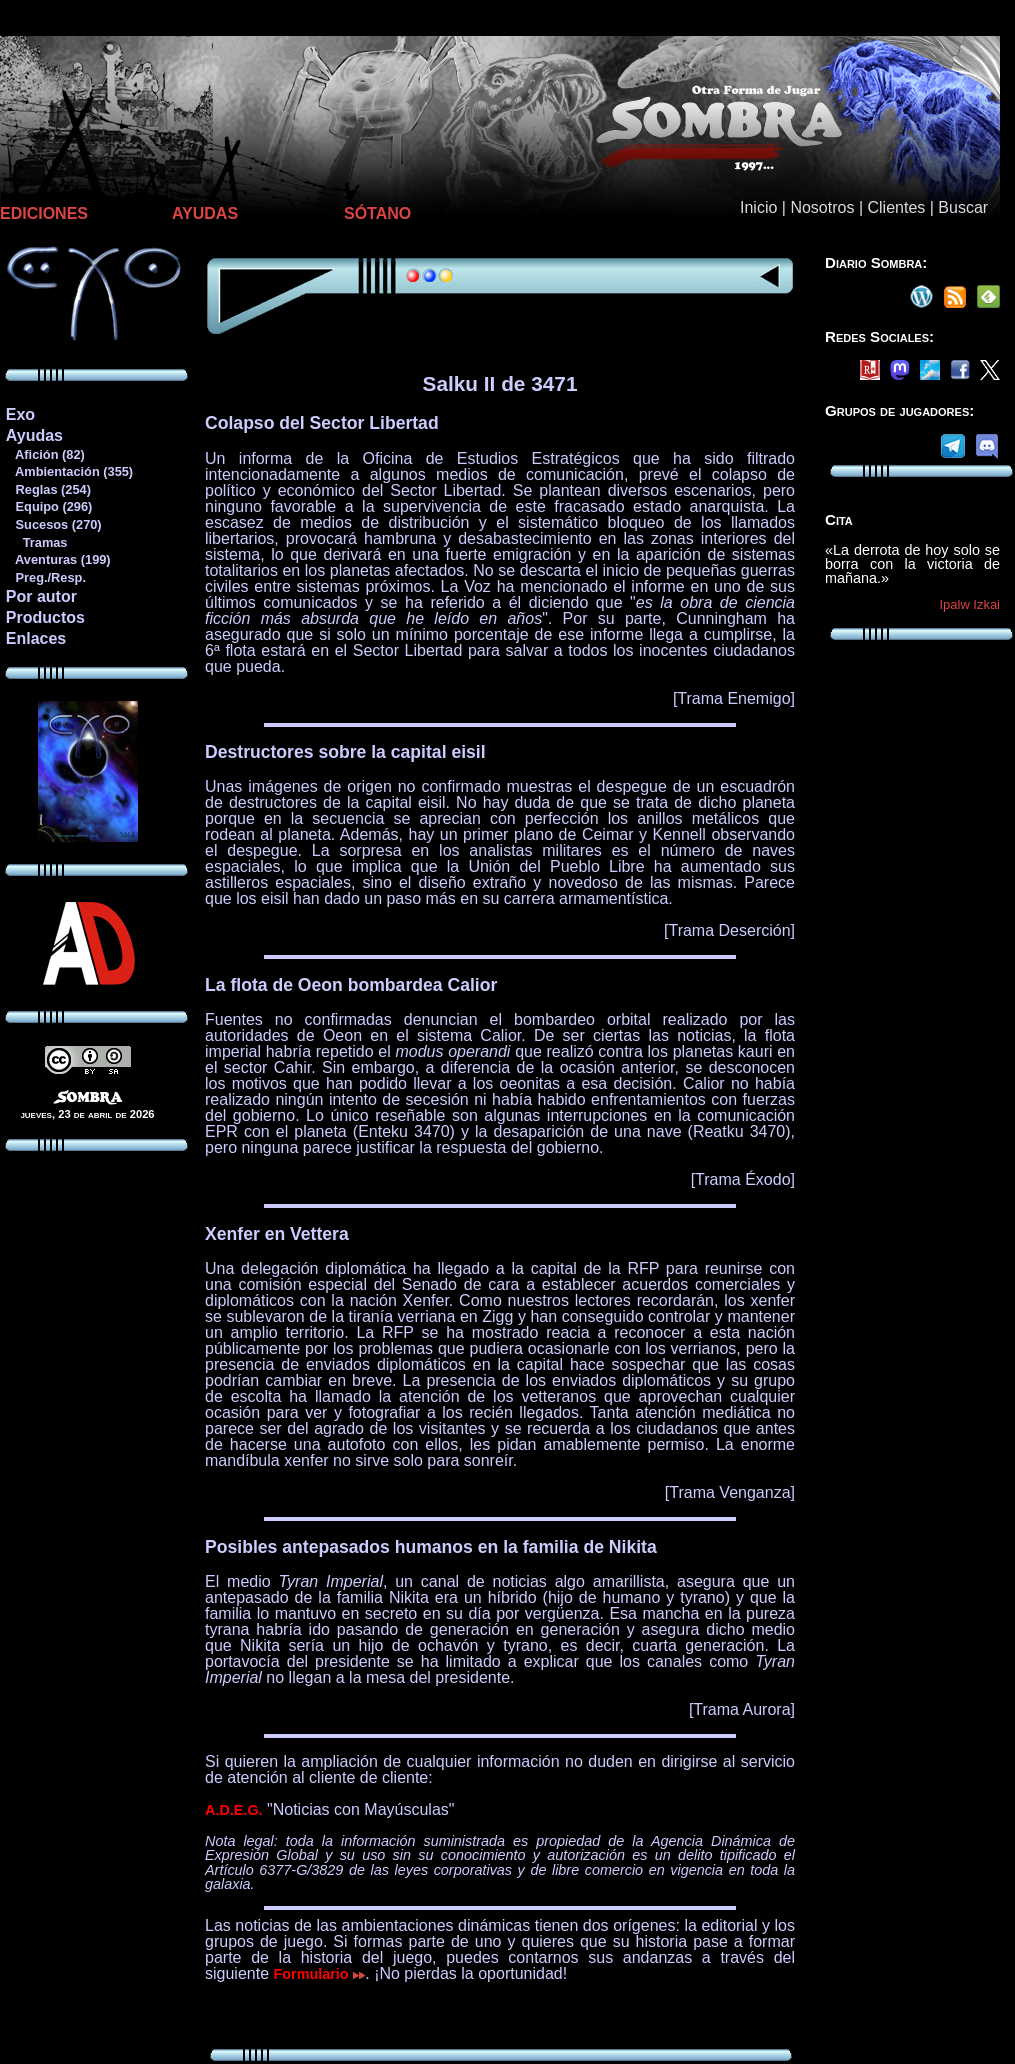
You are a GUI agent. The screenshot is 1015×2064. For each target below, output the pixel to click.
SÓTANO (377, 213)
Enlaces (36, 638)
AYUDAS (205, 213)
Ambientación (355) (69, 471)
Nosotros (822, 207)
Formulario (320, 1974)
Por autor (41, 596)
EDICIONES (44, 213)
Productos (45, 617)
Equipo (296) (48, 506)
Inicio (758, 207)
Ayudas (34, 435)
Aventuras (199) (58, 559)
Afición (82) (45, 454)
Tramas (36, 542)
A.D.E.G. (234, 1810)
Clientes (896, 207)
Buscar (963, 207)
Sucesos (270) (53, 524)
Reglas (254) (48, 489)
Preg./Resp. (45, 577)
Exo (20, 414)
